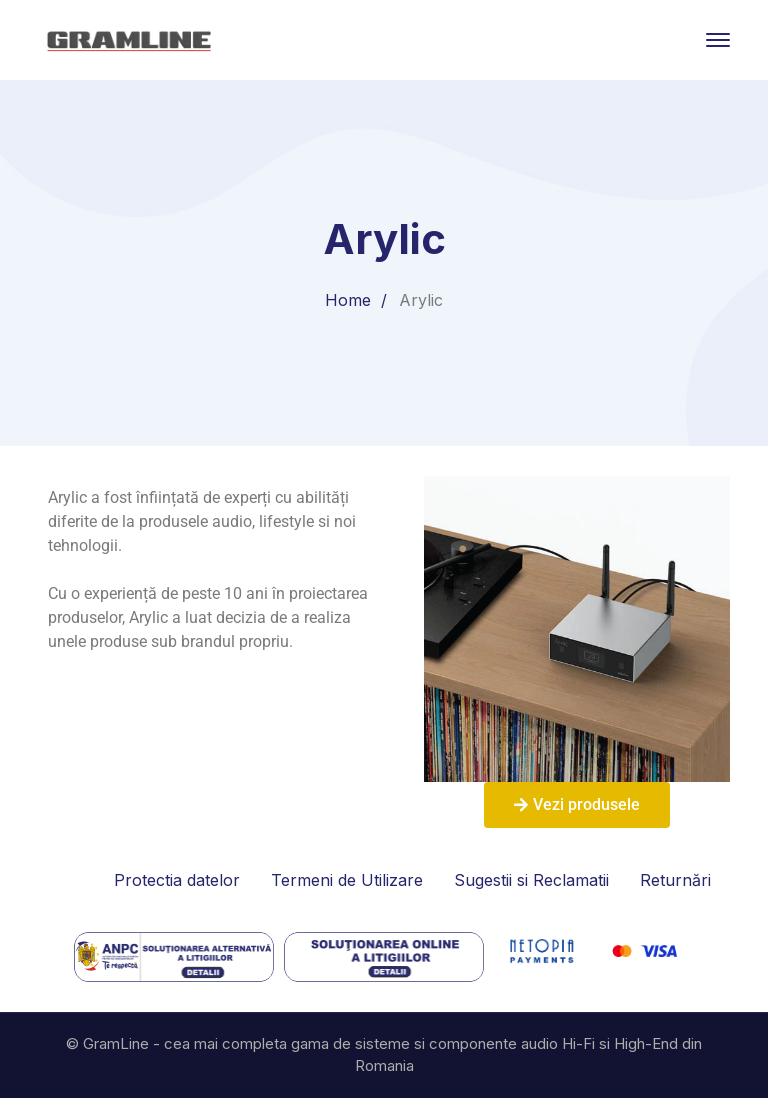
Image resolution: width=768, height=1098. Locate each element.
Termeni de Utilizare (347, 880)
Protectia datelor (177, 880)
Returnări (675, 880)
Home (348, 300)
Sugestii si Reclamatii (531, 880)
